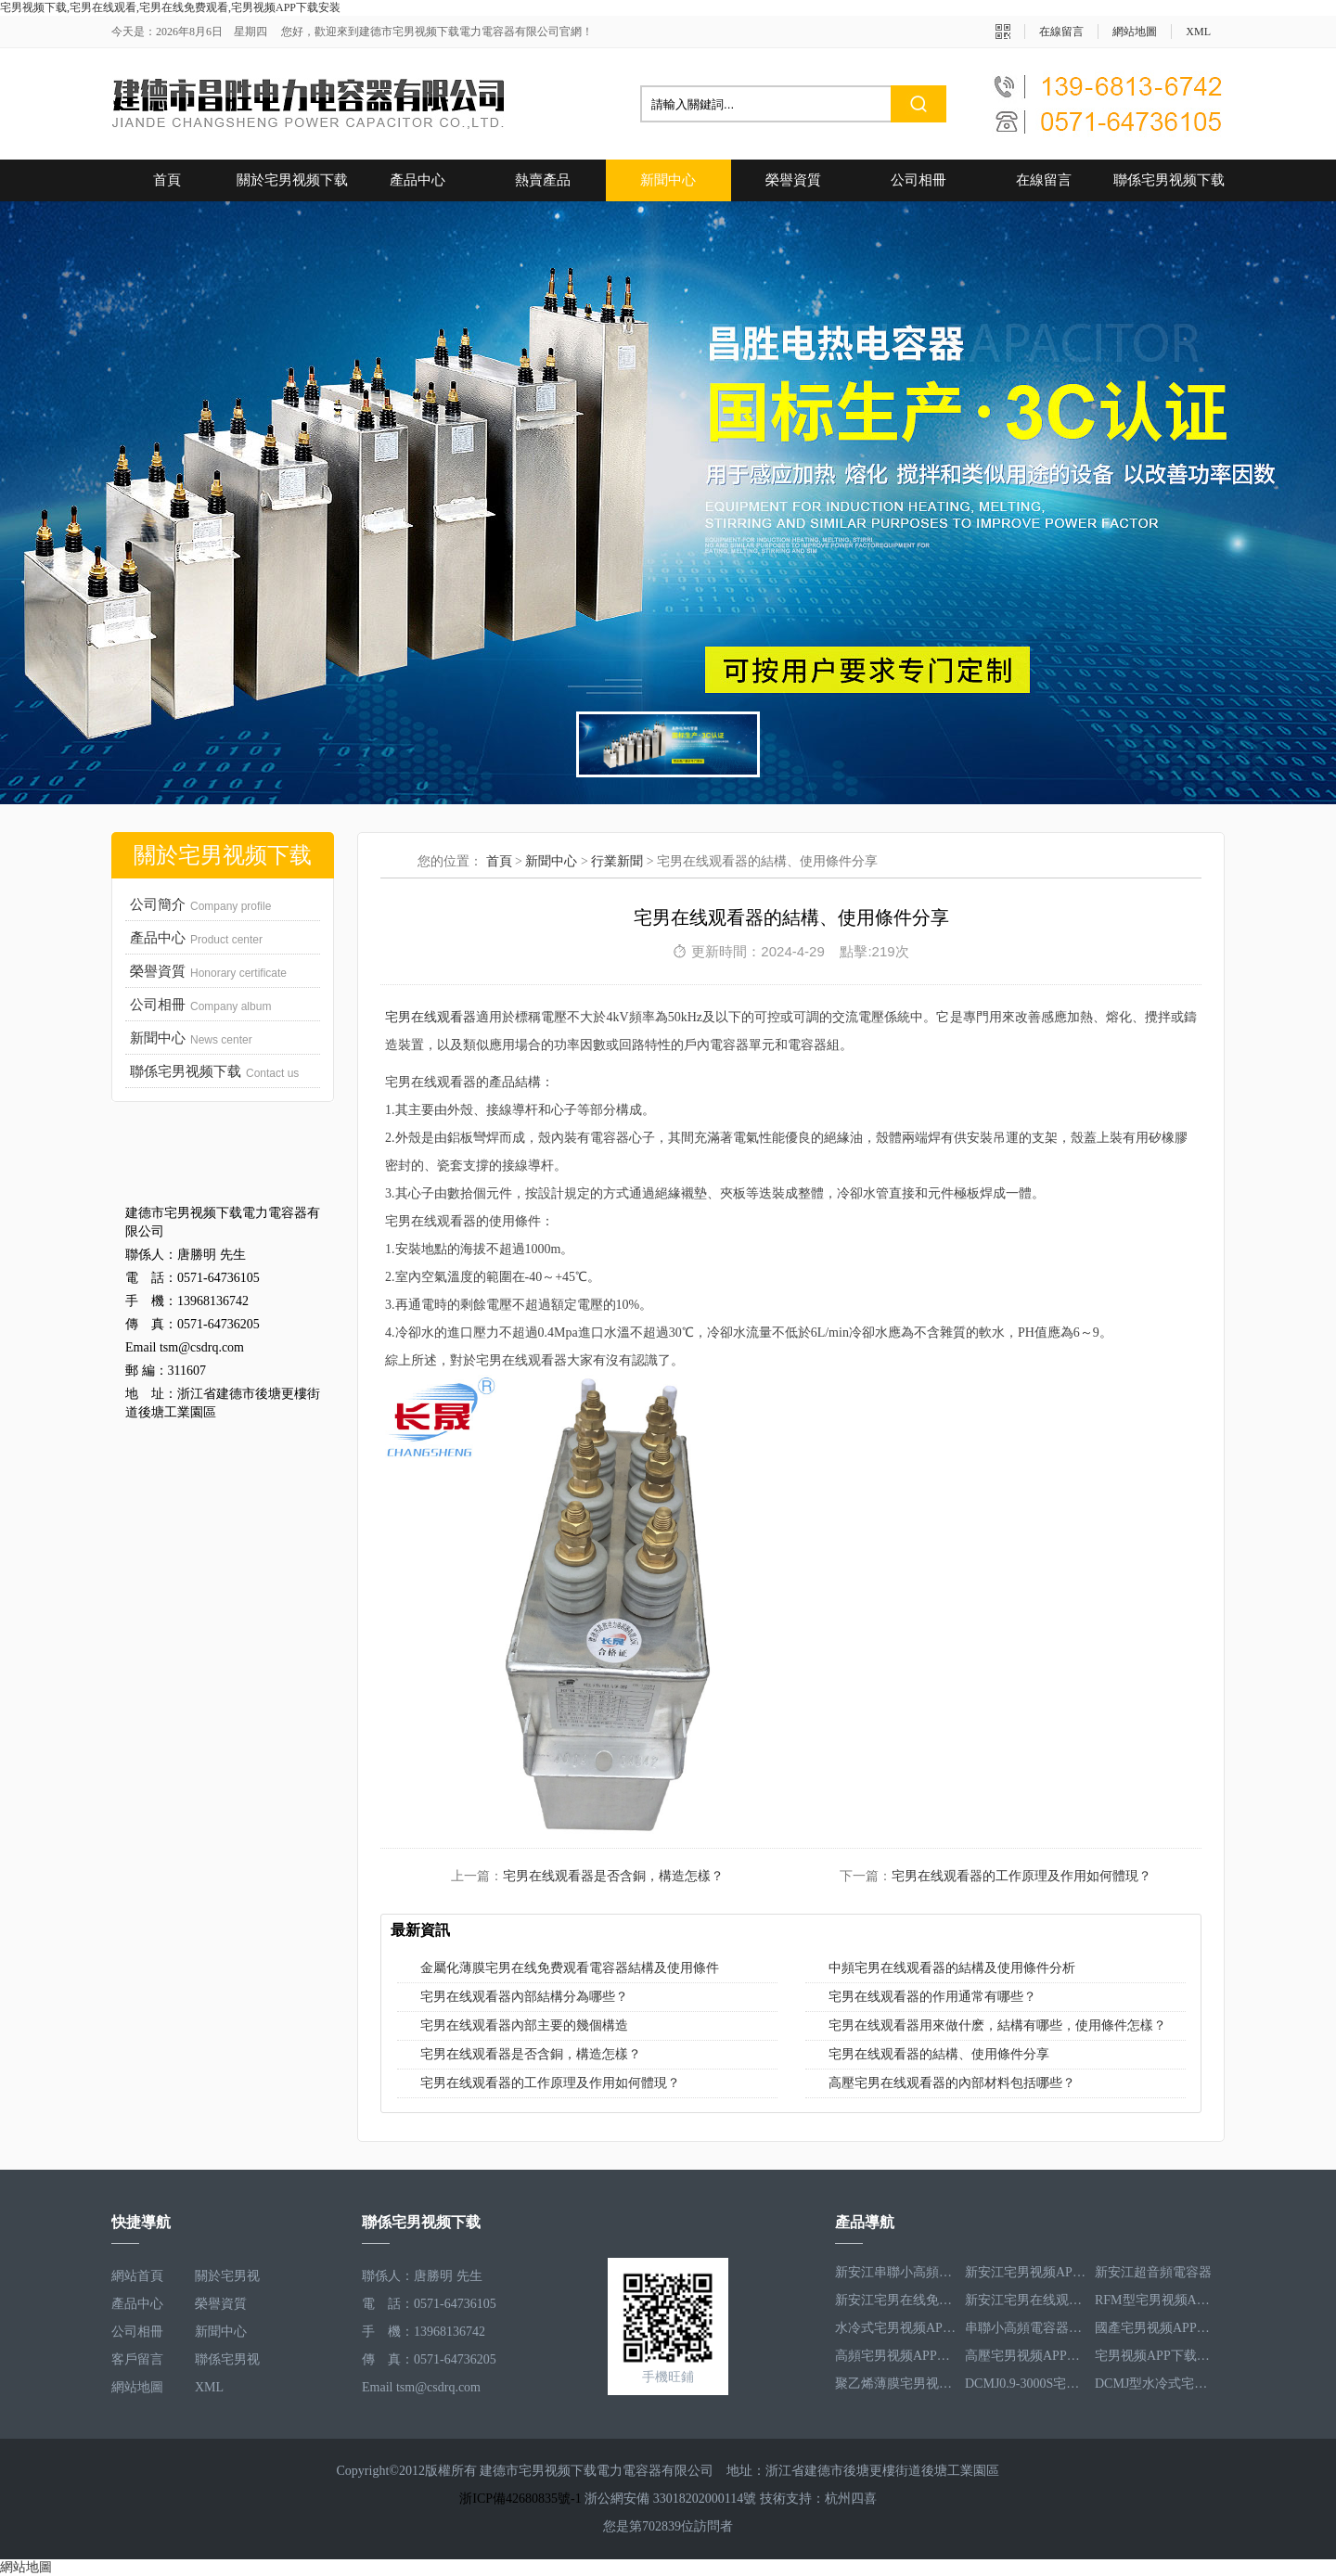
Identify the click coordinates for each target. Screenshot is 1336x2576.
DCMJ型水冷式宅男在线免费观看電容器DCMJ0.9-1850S (1155, 2387)
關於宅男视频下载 (292, 180)
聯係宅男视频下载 (1169, 180)
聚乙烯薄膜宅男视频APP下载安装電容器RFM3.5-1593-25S (895, 2387)
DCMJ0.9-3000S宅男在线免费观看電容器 (1025, 2387)
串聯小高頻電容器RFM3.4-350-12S (1025, 2332)
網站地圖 (1134, 31)
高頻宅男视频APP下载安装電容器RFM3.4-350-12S (895, 2359)
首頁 (167, 180)
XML (1198, 31)
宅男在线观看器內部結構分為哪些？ (524, 1997)
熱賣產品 (543, 180)
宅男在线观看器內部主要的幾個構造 (524, 2025)
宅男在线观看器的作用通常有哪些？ (932, 1997)
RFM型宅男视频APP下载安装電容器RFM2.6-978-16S (1155, 2304)
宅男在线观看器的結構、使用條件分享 (939, 2054)
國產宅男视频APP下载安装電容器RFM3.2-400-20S (1155, 2332)
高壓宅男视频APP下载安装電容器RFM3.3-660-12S (1025, 2359)
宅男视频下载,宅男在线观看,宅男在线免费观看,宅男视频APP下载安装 (170, 7)
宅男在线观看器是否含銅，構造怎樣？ (530, 2054)
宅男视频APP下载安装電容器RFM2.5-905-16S (1155, 2359)
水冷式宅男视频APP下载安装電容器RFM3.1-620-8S (895, 2332)
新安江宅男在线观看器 (1025, 2304)
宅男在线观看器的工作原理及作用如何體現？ (1021, 1876)
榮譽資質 (793, 180)
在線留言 (1061, 31)
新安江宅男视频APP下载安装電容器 (1025, 2276)
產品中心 (417, 180)
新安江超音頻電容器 (1153, 2276)
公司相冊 (918, 180)
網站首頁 (137, 2276)
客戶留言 (137, 2359)
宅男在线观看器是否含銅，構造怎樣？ (613, 1876)
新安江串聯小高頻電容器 (895, 2276)
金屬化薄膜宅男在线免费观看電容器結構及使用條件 (569, 1968)
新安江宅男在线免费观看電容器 (895, 2304)
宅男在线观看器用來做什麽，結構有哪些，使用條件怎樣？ (997, 2025)
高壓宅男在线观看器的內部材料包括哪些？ (952, 2083)
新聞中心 (668, 180)
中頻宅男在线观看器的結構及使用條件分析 (952, 1968)
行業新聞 (617, 861)
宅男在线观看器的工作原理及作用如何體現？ (550, 2083)
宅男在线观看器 (430, 1017)
